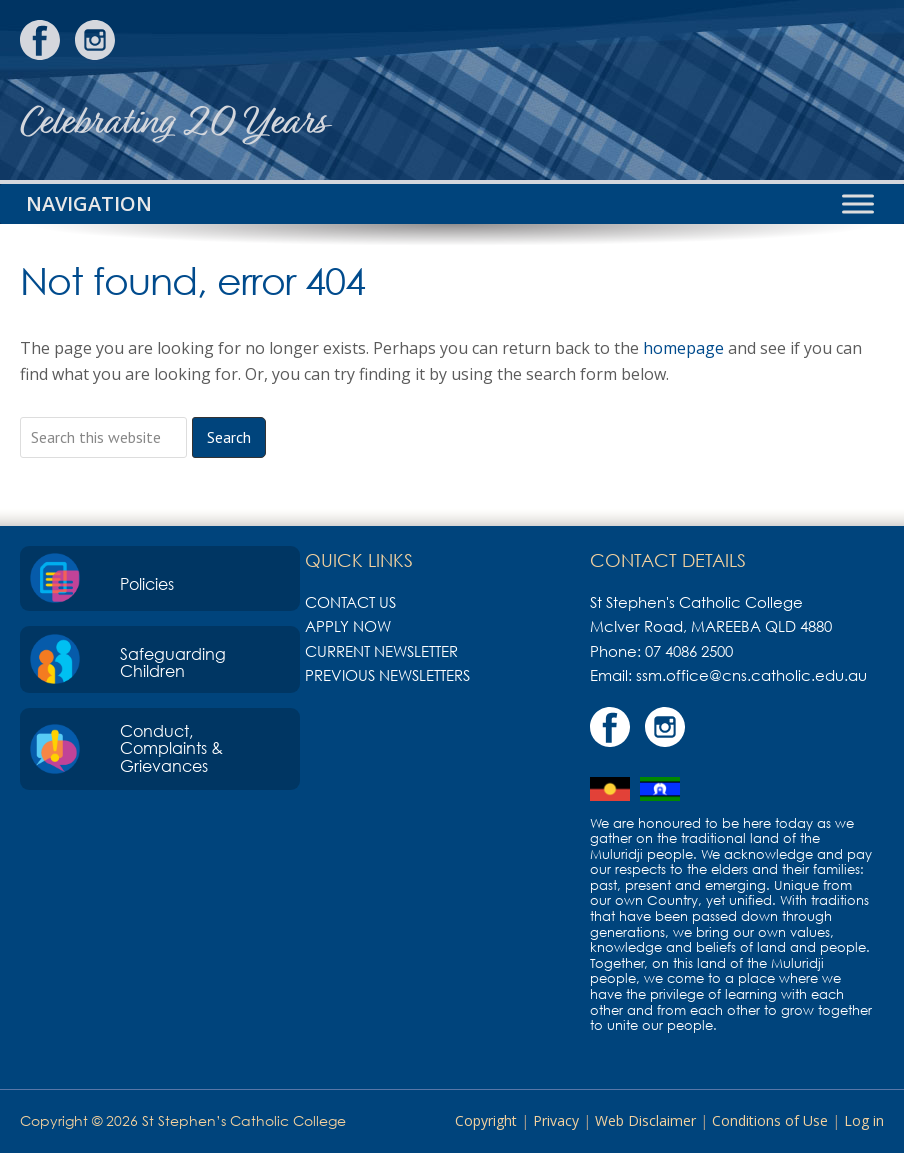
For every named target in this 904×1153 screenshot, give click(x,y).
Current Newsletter (381, 651)
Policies (147, 584)
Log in (864, 1120)
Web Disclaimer (645, 1120)
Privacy (556, 1120)
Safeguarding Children (173, 663)
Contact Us (350, 602)
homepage (683, 348)
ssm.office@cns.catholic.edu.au (751, 675)
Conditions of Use (770, 1120)
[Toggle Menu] (858, 203)
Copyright (486, 1120)
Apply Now (348, 626)
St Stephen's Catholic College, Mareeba (809, 90)
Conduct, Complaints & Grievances (171, 748)
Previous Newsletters (387, 675)
